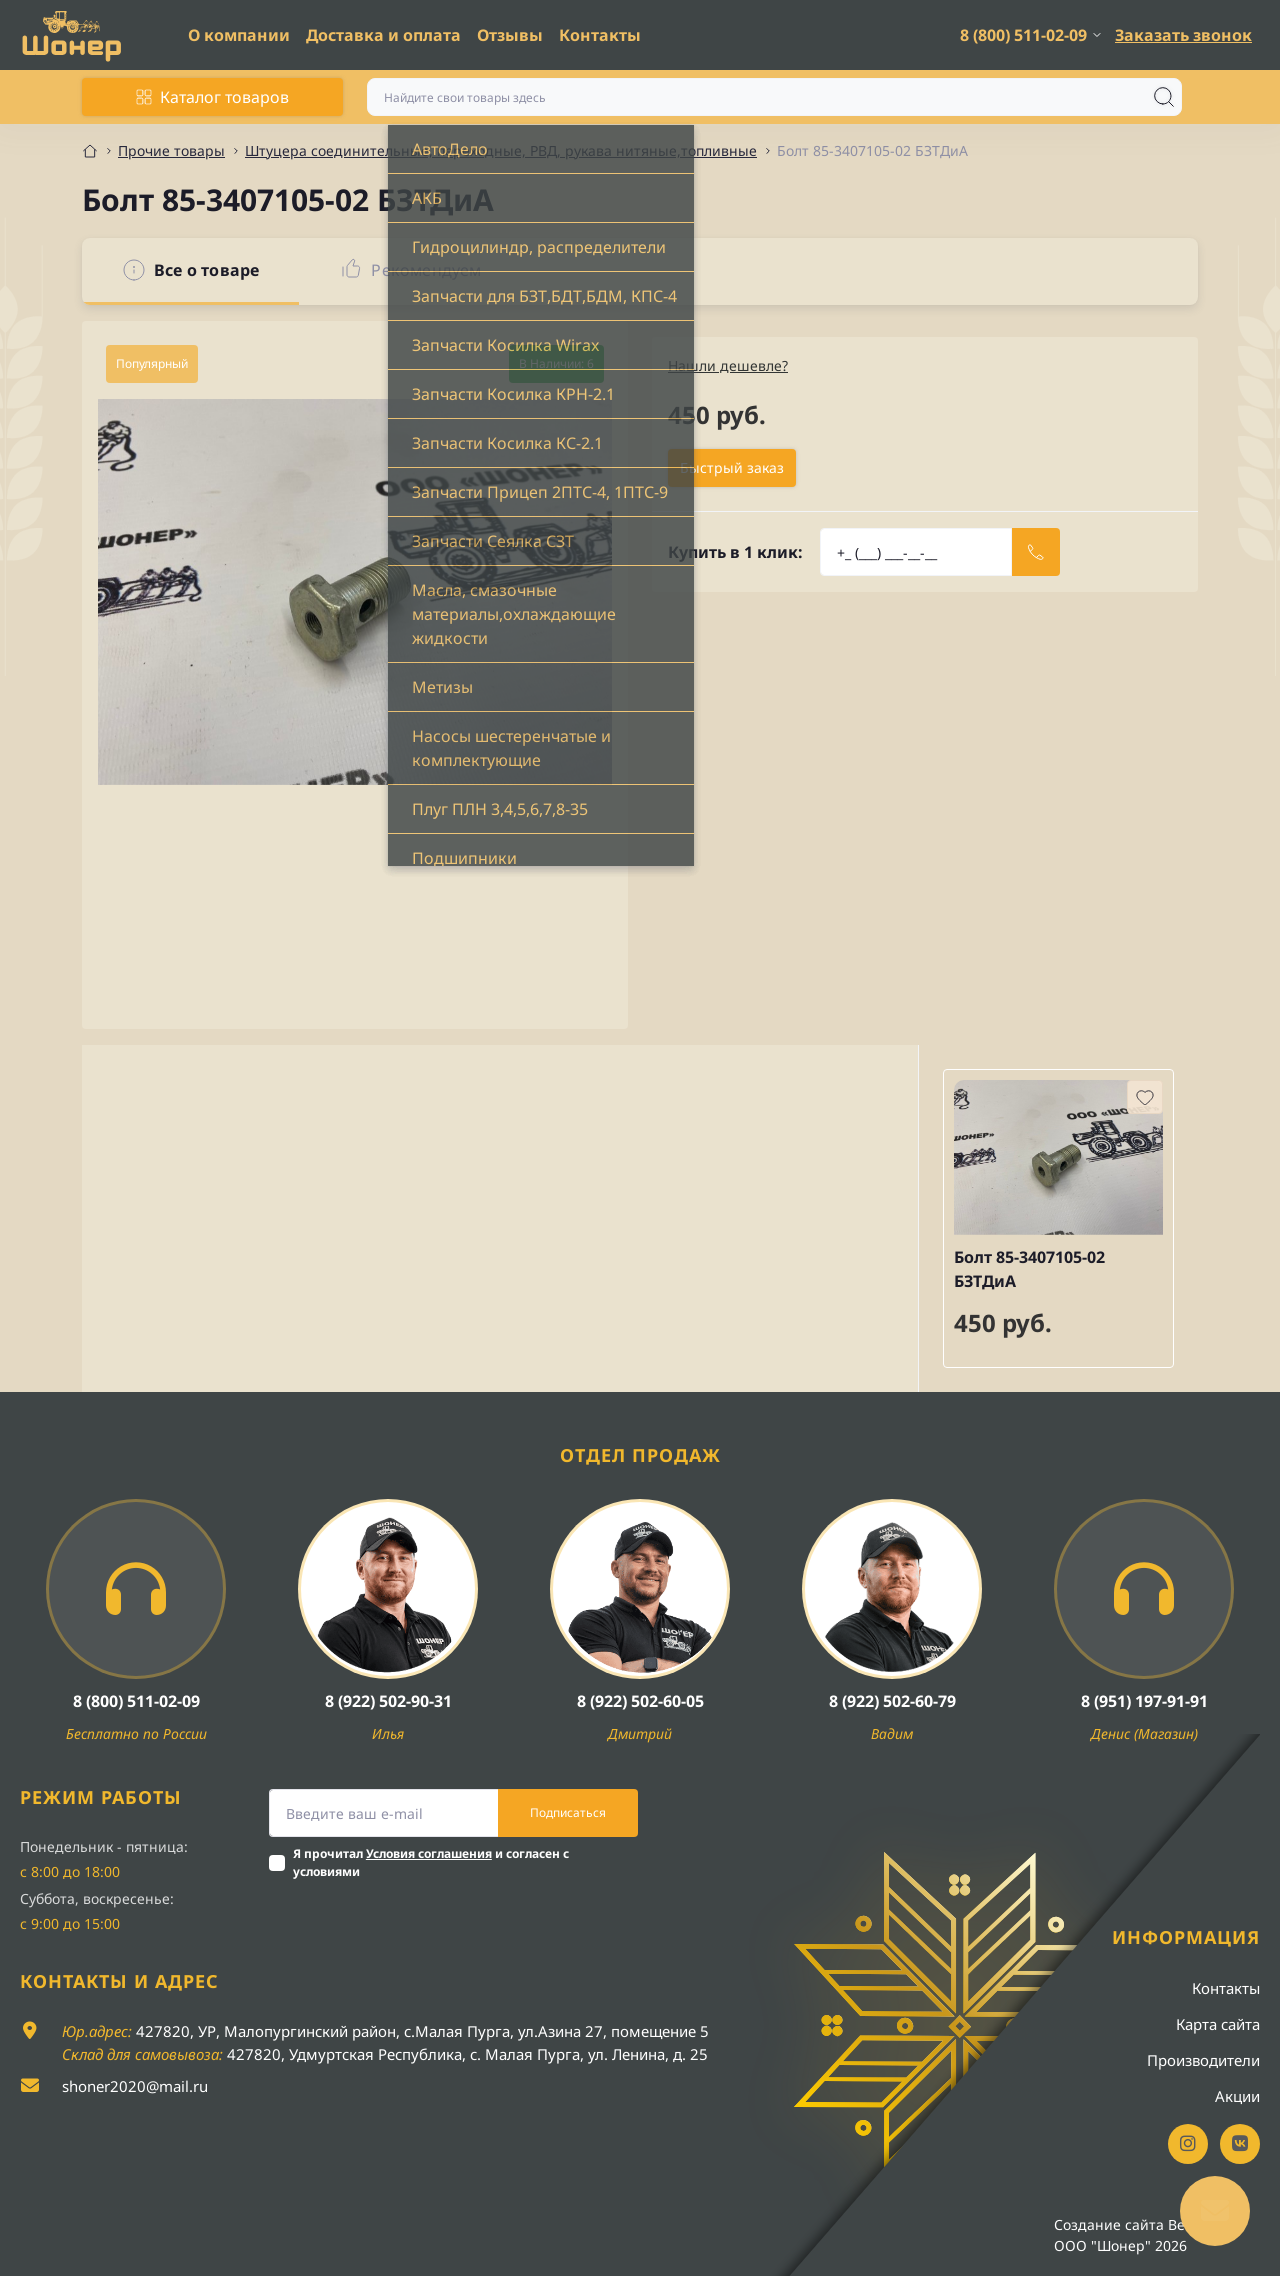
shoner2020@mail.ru (135, 2086)
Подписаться (568, 1812)
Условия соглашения (429, 1853)
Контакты (600, 35)
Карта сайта (1218, 2024)
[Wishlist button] (1145, 1097)
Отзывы (510, 35)
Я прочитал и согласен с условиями (431, 1862)
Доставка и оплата (383, 35)
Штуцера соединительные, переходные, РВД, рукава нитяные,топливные (501, 150)
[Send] (1036, 552)
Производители (1203, 2060)
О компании (239, 35)
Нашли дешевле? (728, 365)
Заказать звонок (1183, 35)
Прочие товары (171, 150)
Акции (1237, 2096)
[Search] (1164, 97)
